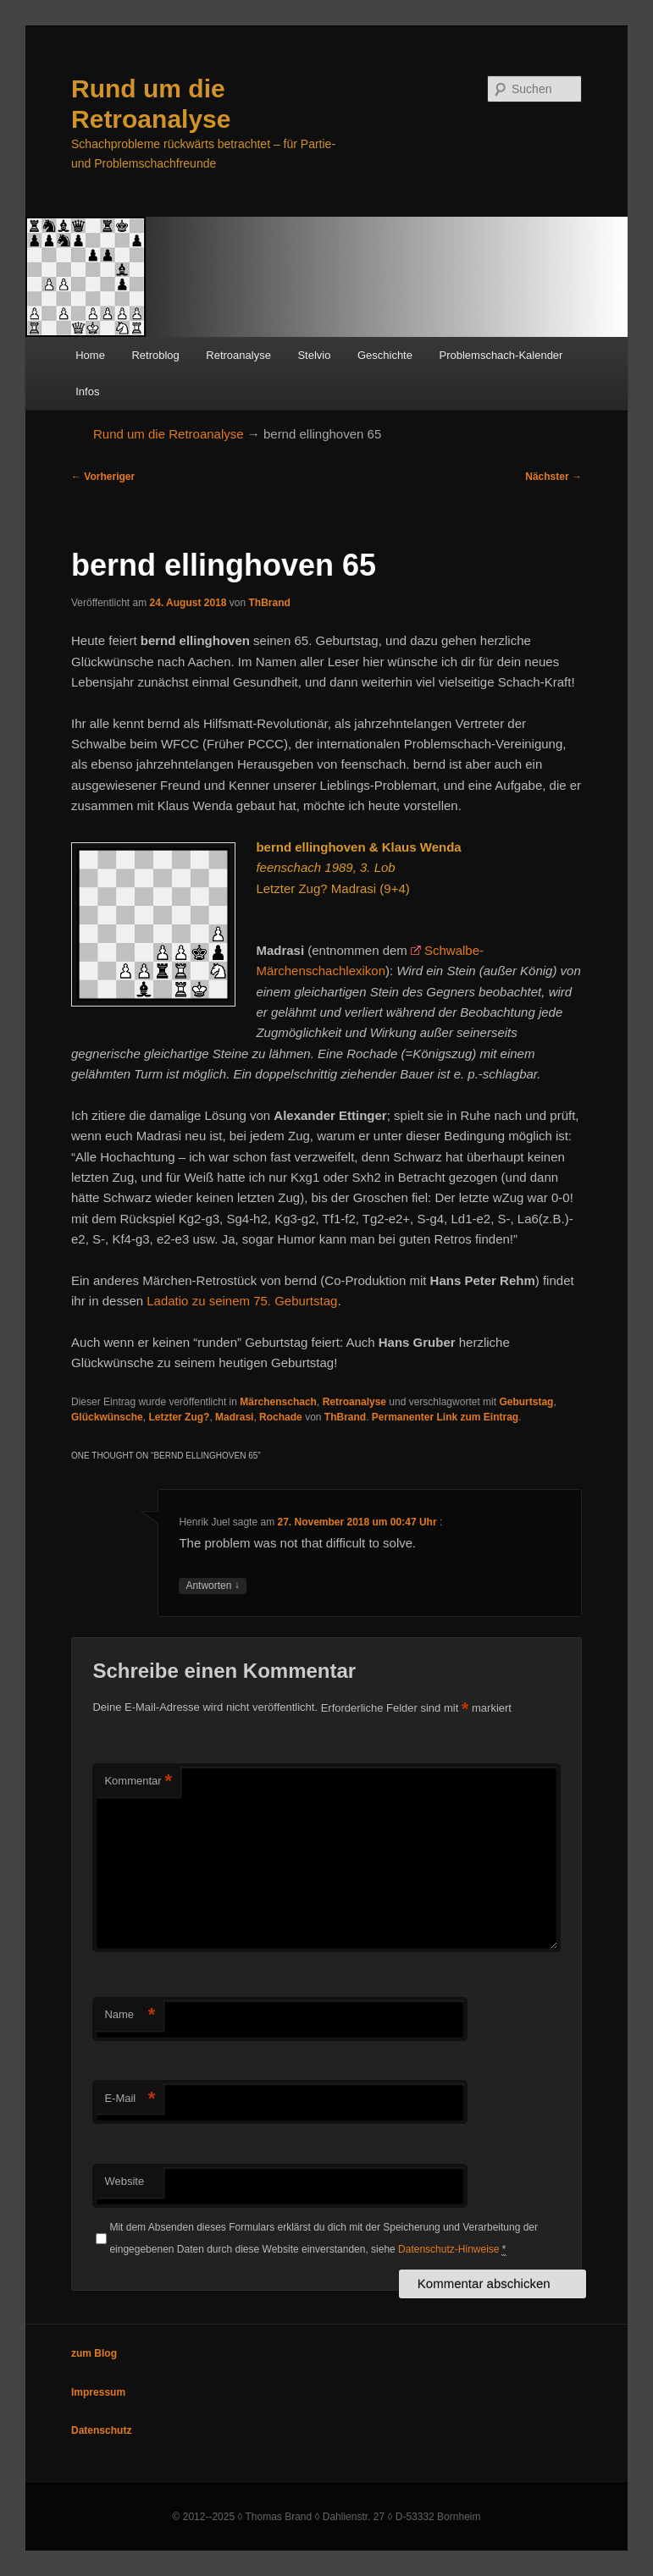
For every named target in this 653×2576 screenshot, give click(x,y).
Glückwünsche (107, 1417)
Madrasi (234, 1417)
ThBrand (270, 603)
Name (129, 2015)
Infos (87, 391)
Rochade (280, 1417)
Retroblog (155, 355)
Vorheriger (103, 477)
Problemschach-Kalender (500, 355)
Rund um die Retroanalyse (168, 434)
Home (90, 355)
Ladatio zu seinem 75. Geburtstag (242, 1301)
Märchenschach (278, 1402)
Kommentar (138, 1781)
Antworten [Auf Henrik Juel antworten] (212, 1586)
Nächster (553, 477)
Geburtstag (526, 1402)
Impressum (98, 2392)
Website (124, 2181)
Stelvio (313, 355)
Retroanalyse (238, 355)
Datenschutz (101, 2430)
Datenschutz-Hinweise (448, 2249)
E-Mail (129, 2099)
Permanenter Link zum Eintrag (445, 1417)
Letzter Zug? (178, 1417)
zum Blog (94, 2353)
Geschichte (384, 355)
